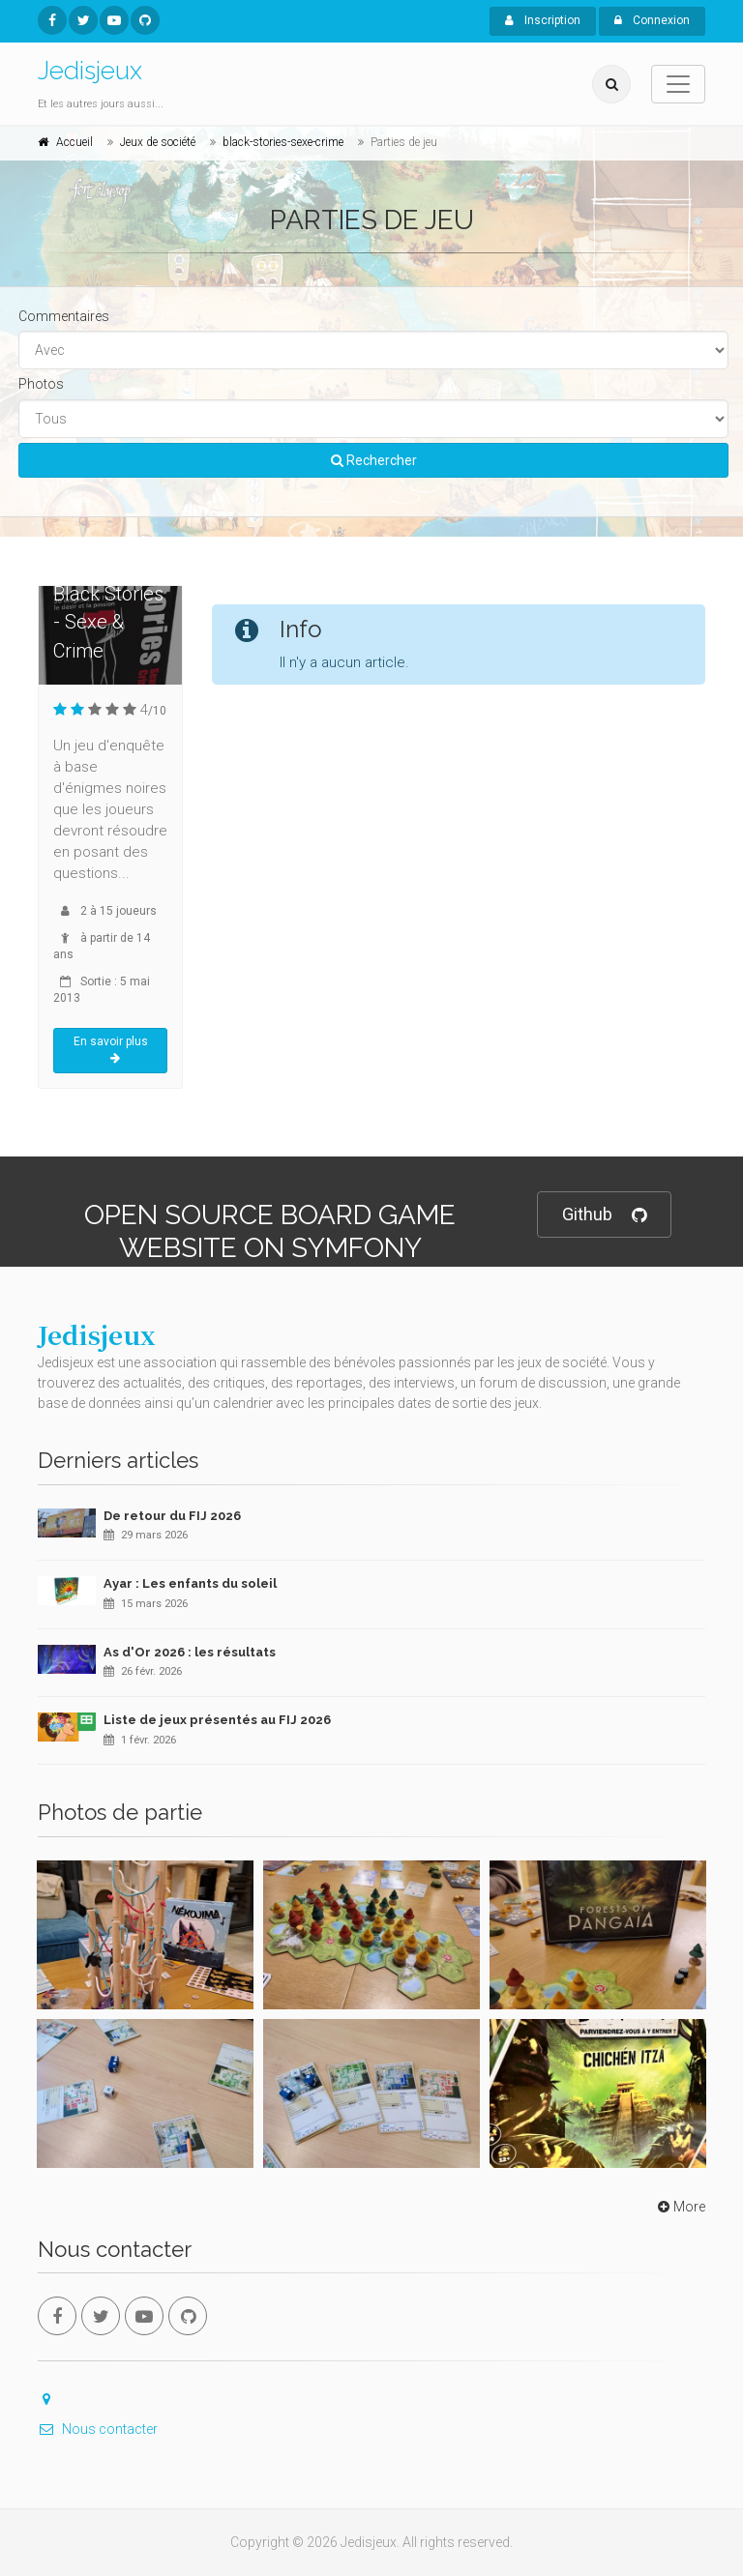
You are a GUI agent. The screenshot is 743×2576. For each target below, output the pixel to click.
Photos (41, 384)
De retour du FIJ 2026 (172, 1515)
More (679, 2206)
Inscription (542, 20)
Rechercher (374, 460)
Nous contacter (98, 2429)
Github (604, 1215)
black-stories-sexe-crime (283, 142)
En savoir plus (111, 1050)
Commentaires (63, 316)
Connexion (652, 20)
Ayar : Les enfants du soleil (190, 1583)
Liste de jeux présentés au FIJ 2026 (217, 1719)
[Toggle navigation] (678, 84)
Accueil (74, 142)
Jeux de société (157, 142)
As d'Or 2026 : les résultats (190, 1652)
